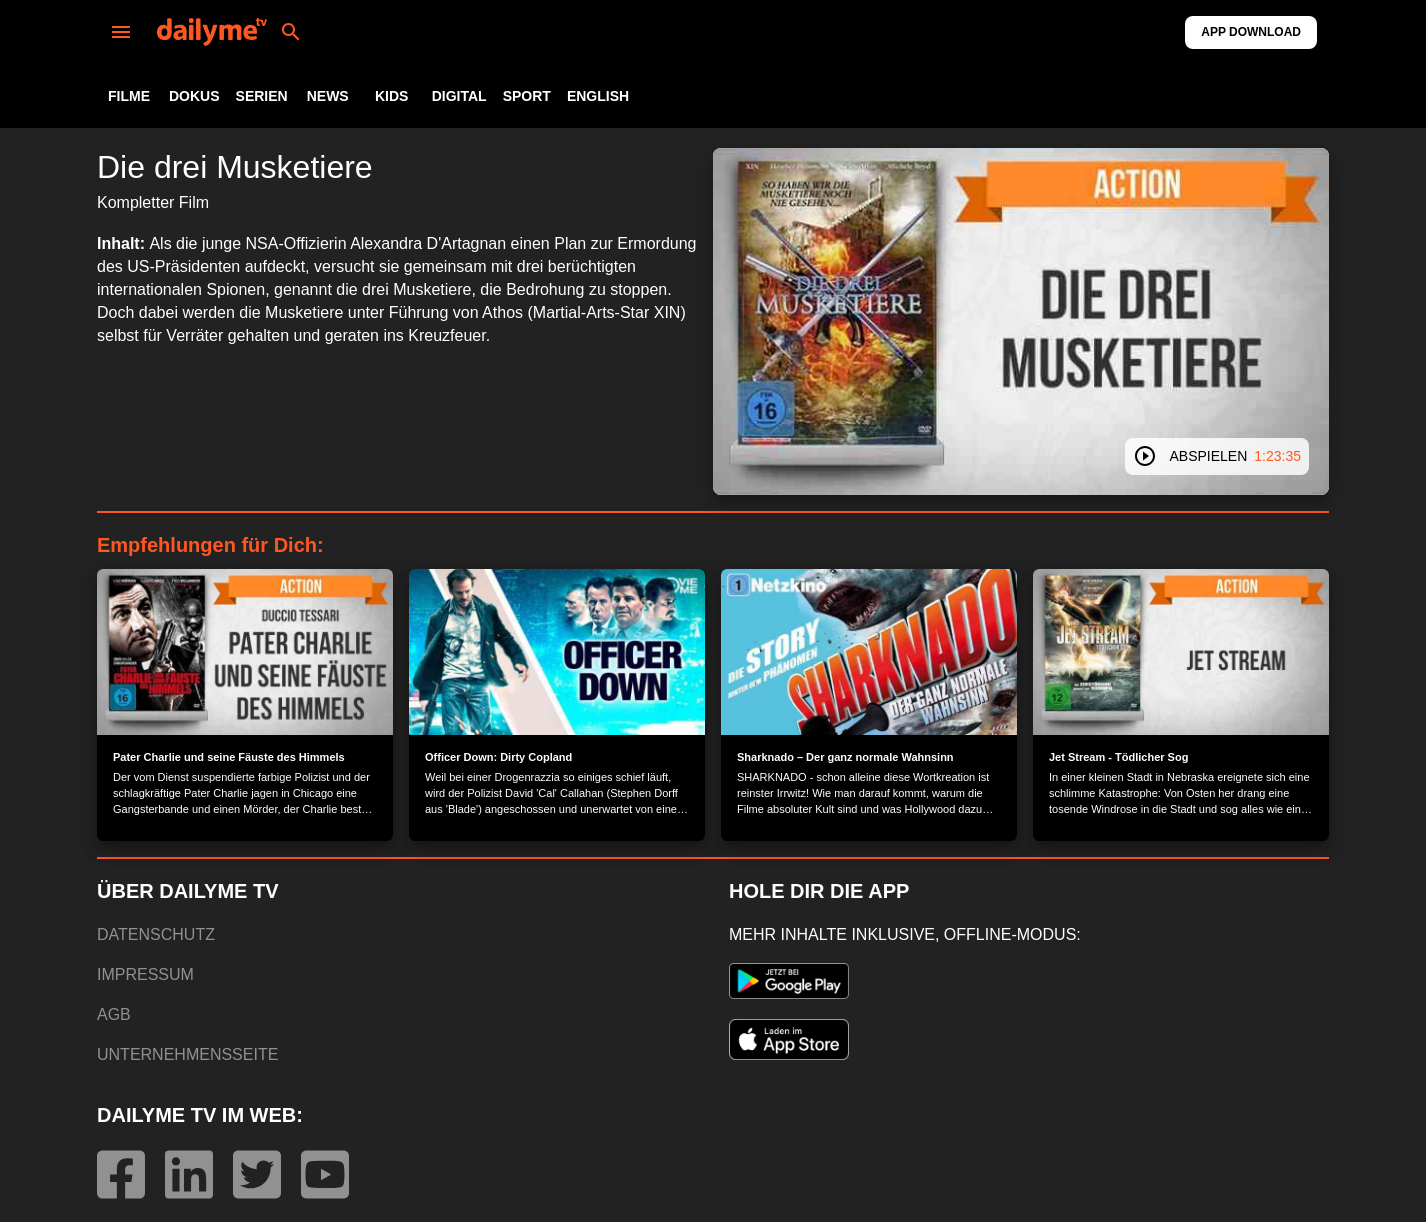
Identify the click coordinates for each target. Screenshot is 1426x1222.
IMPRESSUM (145, 974)
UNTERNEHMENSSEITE (187, 1054)
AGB (114, 1014)
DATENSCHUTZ (156, 934)
